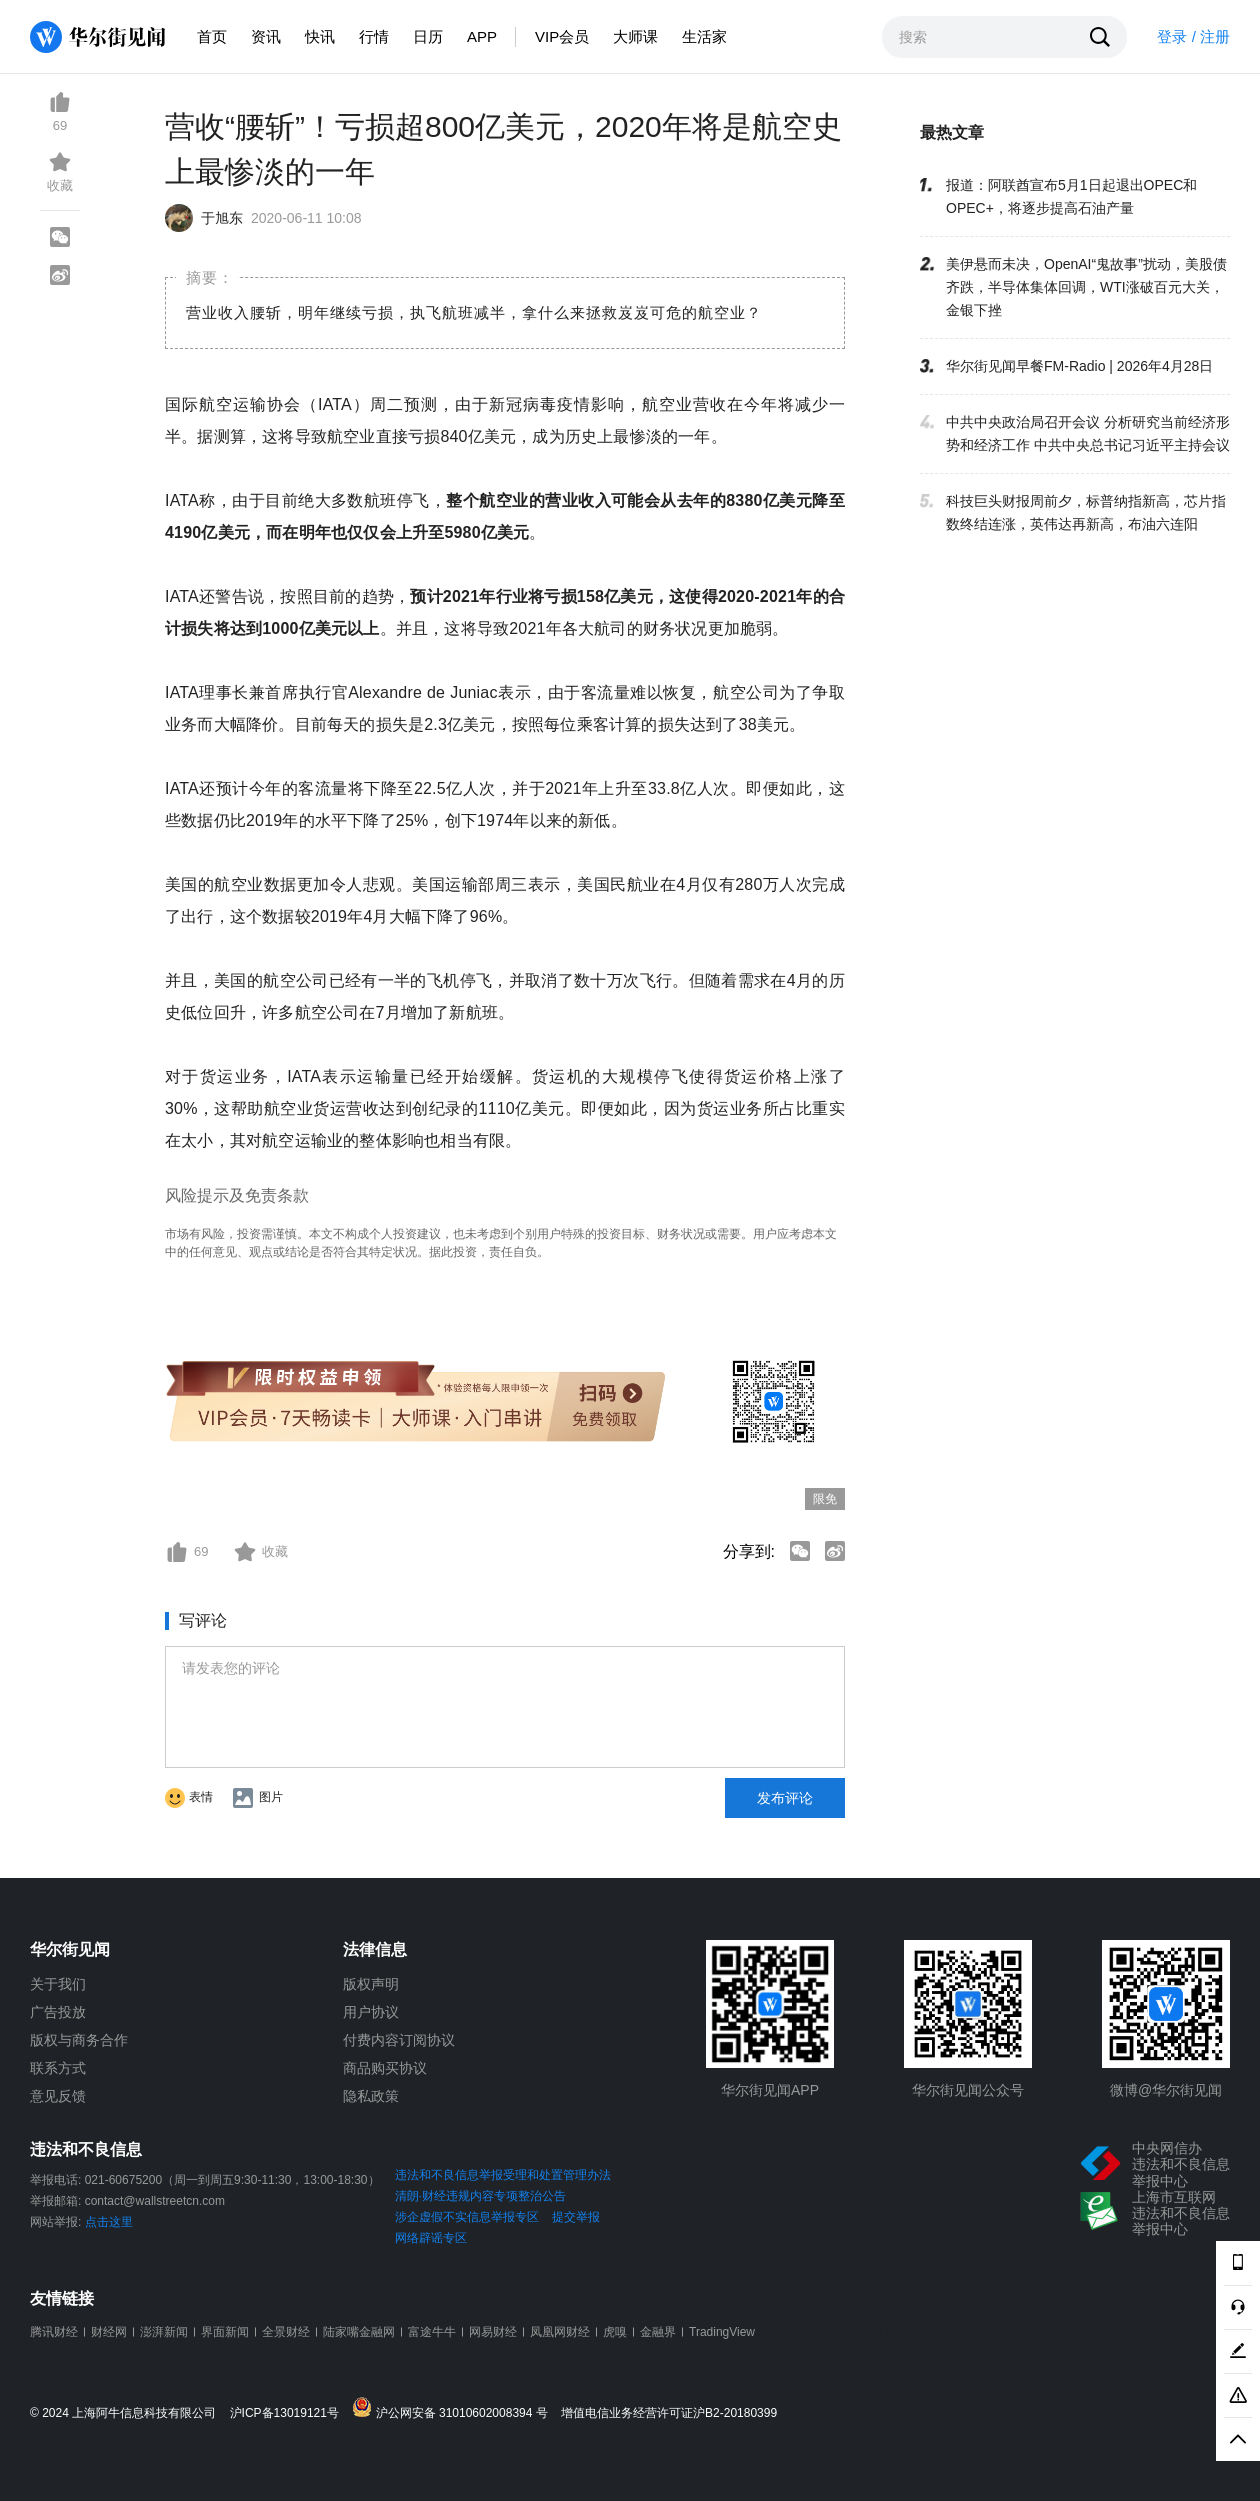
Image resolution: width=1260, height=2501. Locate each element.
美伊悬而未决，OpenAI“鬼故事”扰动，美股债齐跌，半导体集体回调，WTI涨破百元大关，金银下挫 (1086, 287)
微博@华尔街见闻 (1166, 2090)
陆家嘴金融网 (359, 2332)
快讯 (320, 36)
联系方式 (58, 2068)
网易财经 (493, 2332)
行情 (374, 36)
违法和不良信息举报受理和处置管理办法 (503, 2175)
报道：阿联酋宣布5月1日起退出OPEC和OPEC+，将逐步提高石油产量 (1071, 196)
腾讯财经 (54, 2332)
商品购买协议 (385, 2068)
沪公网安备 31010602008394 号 (454, 2408)
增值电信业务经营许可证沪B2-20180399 (669, 2413)
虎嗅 (615, 2332)
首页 (212, 36)
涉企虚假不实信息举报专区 (467, 2217)
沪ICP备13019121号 (289, 2413)
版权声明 (371, 1984)
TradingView (722, 2332)
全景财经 (286, 2332)
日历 (428, 36)
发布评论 (785, 1798)
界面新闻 (225, 2332)
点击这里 (109, 2222)
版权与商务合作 (79, 2040)
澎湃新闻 (164, 2332)
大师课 (635, 36)
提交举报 (576, 2217)
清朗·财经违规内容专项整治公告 (480, 2196)
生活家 (704, 36)
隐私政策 (371, 2096)
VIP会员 (562, 36)
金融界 (658, 2332)
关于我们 (58, 1984)
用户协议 (371, 2012)
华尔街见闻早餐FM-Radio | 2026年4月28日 (1079, 366)
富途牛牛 (432, 2332)
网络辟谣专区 (431, 2238)
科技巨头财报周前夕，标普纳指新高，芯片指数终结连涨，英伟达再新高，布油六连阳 (1086, 512)
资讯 (266, 36)
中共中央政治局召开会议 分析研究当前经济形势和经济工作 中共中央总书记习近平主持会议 (1088, 433)
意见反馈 (58, 2096)
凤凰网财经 (560, 2332)
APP (482, 36)
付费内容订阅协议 (399, 2040)
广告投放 (58, 2012)
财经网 (109, 2332)
